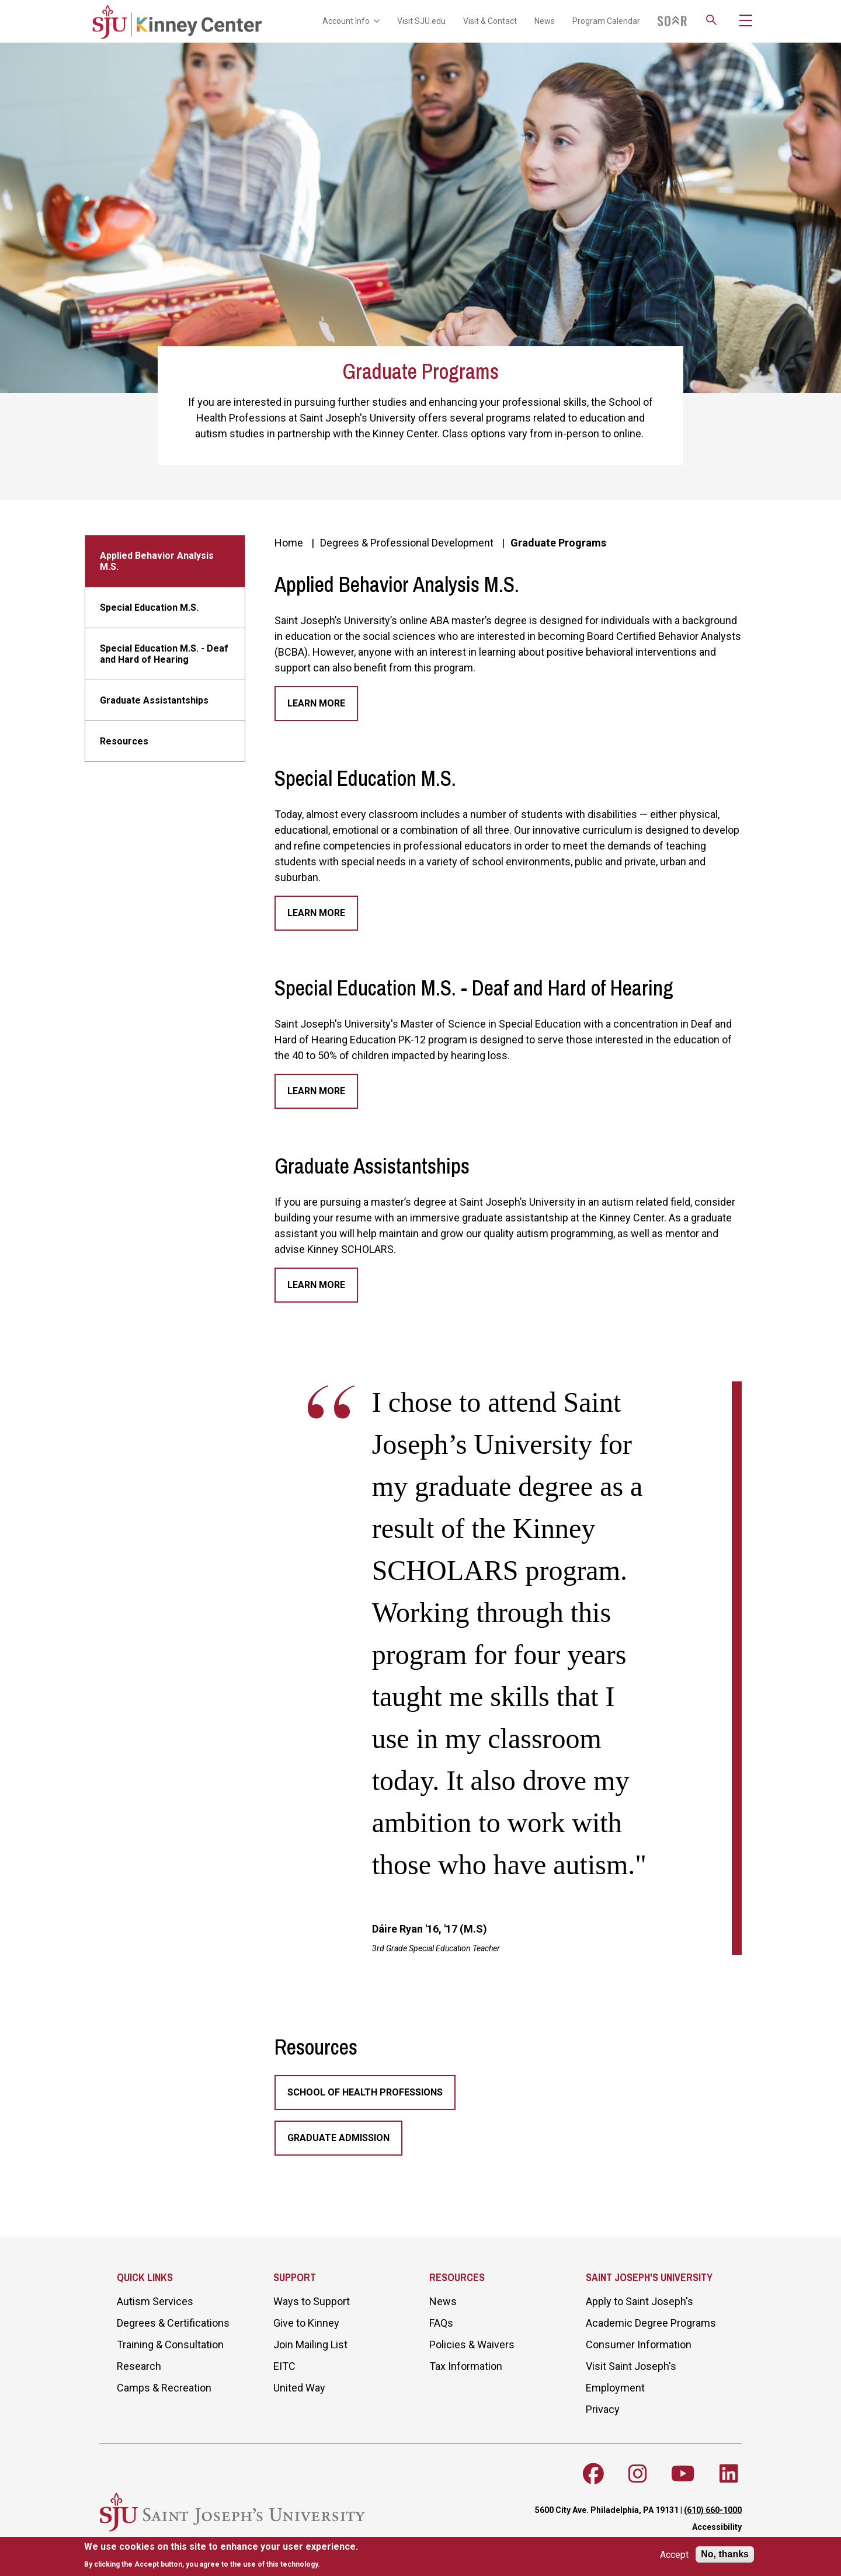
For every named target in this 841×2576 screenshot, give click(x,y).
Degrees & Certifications (173, 2323)
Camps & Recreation (164, 2388)
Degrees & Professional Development (407, 543)
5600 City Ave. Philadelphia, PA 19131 (607, 2510)
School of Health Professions (365, 2092)
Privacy (603, 2409)
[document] (221, 2555)
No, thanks (725, 2554)
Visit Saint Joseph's (631, 2366)
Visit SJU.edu (421, 21)
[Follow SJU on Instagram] (637, 2473)
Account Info (351, 21)
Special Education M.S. (149, 607)
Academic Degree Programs (651, 2323)
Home (288, 543)
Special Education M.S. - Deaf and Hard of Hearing (164, 654)
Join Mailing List (310, 2344)
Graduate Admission (338, 2137)
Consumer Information (638, 2344)
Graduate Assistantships (154, 700)
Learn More (316, 703)
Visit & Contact (490, 21)
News (544, 21)
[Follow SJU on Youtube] (683, 2473)
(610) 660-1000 (713, 2510)
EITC (284, 2366)
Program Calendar (606, 21)
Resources (124, 741)
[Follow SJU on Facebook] (593, 2473)
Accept (674, 2554)
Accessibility (717, 2527)
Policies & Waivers (472, 2344)
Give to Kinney (306, 2323)
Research (139, 2366)
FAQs (441, 2323)
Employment (615, 2388)
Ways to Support (311, 2301)
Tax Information (465, 2366)
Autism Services (155, 2301)
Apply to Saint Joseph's (639, 2301)
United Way (299, 2388)
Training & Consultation (170, 2344)
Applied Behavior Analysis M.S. (157, 561)
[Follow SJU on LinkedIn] (729, 2473)
